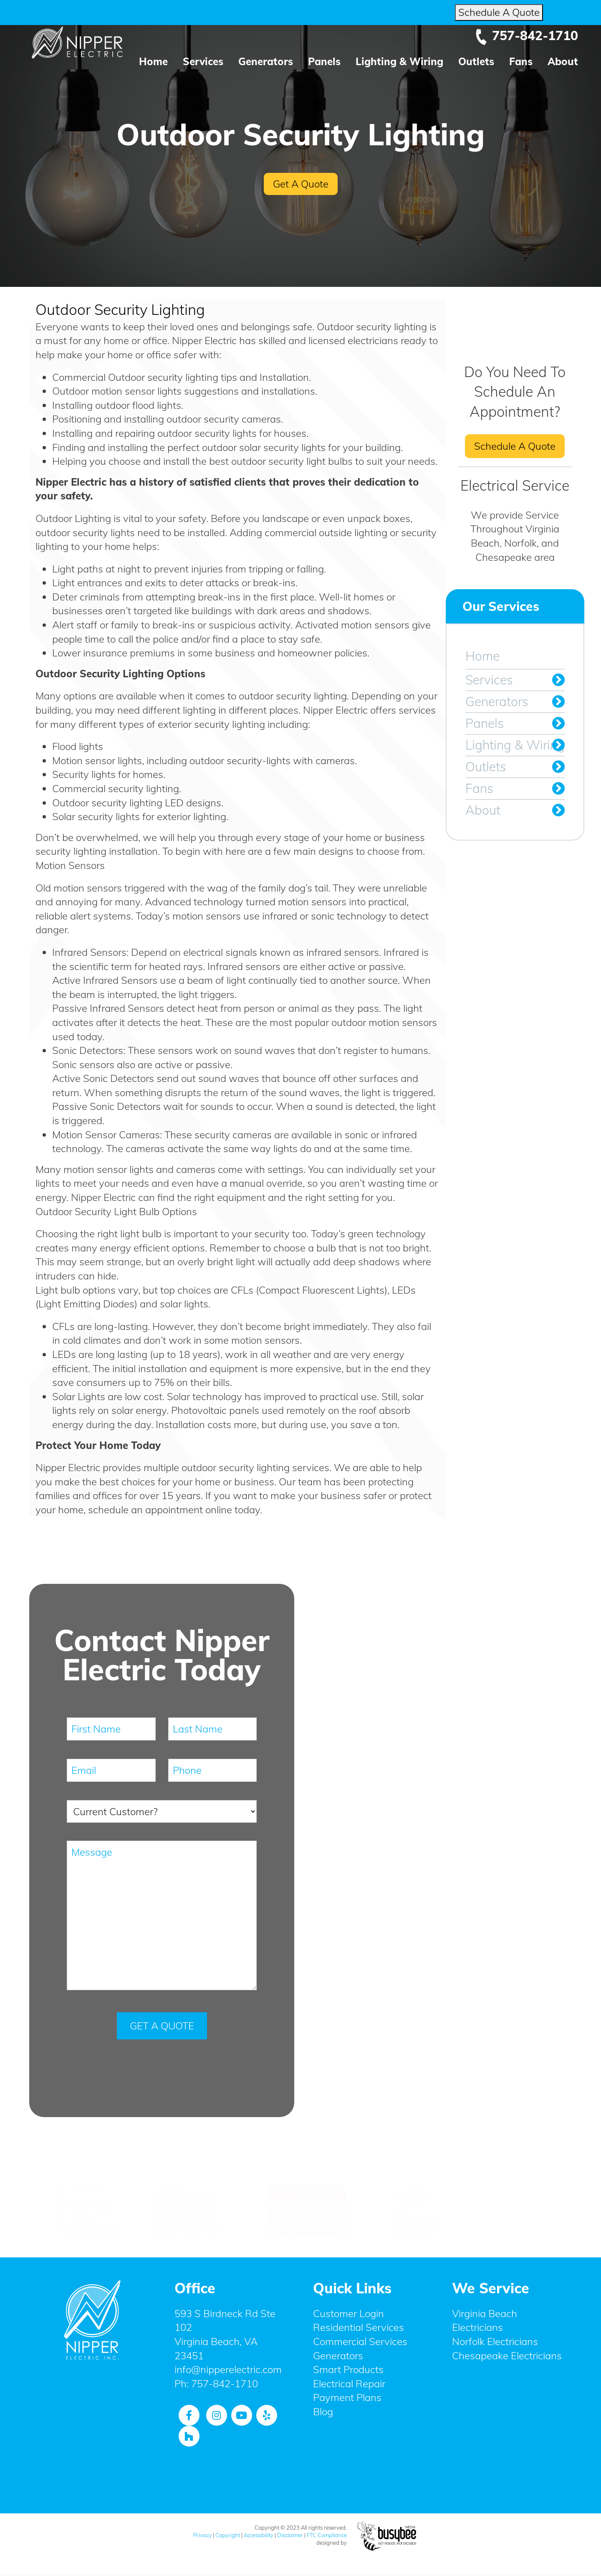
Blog (323, 2411)
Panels (324, 61)
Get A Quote (300, 183)
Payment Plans (347, 2397)
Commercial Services (360, 2341)
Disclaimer (290, 2534)
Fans (521, 61)
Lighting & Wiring (399, 61)
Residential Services (358, 2327)
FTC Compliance (327, 2534)
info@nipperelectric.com (228, 2369)
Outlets (476, 61)
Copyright (227, 2534)
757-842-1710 (526, 35)
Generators (265, 61)
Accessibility (258, 2534)
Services (203, 61)
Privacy (202, 2534)
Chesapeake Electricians (507, 2355)
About (563, 61)
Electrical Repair (349, 2383)
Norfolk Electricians (495, 2341)
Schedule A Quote (499, 12)
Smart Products (348, 2369)
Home (153, 61)
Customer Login (348, 2313)
